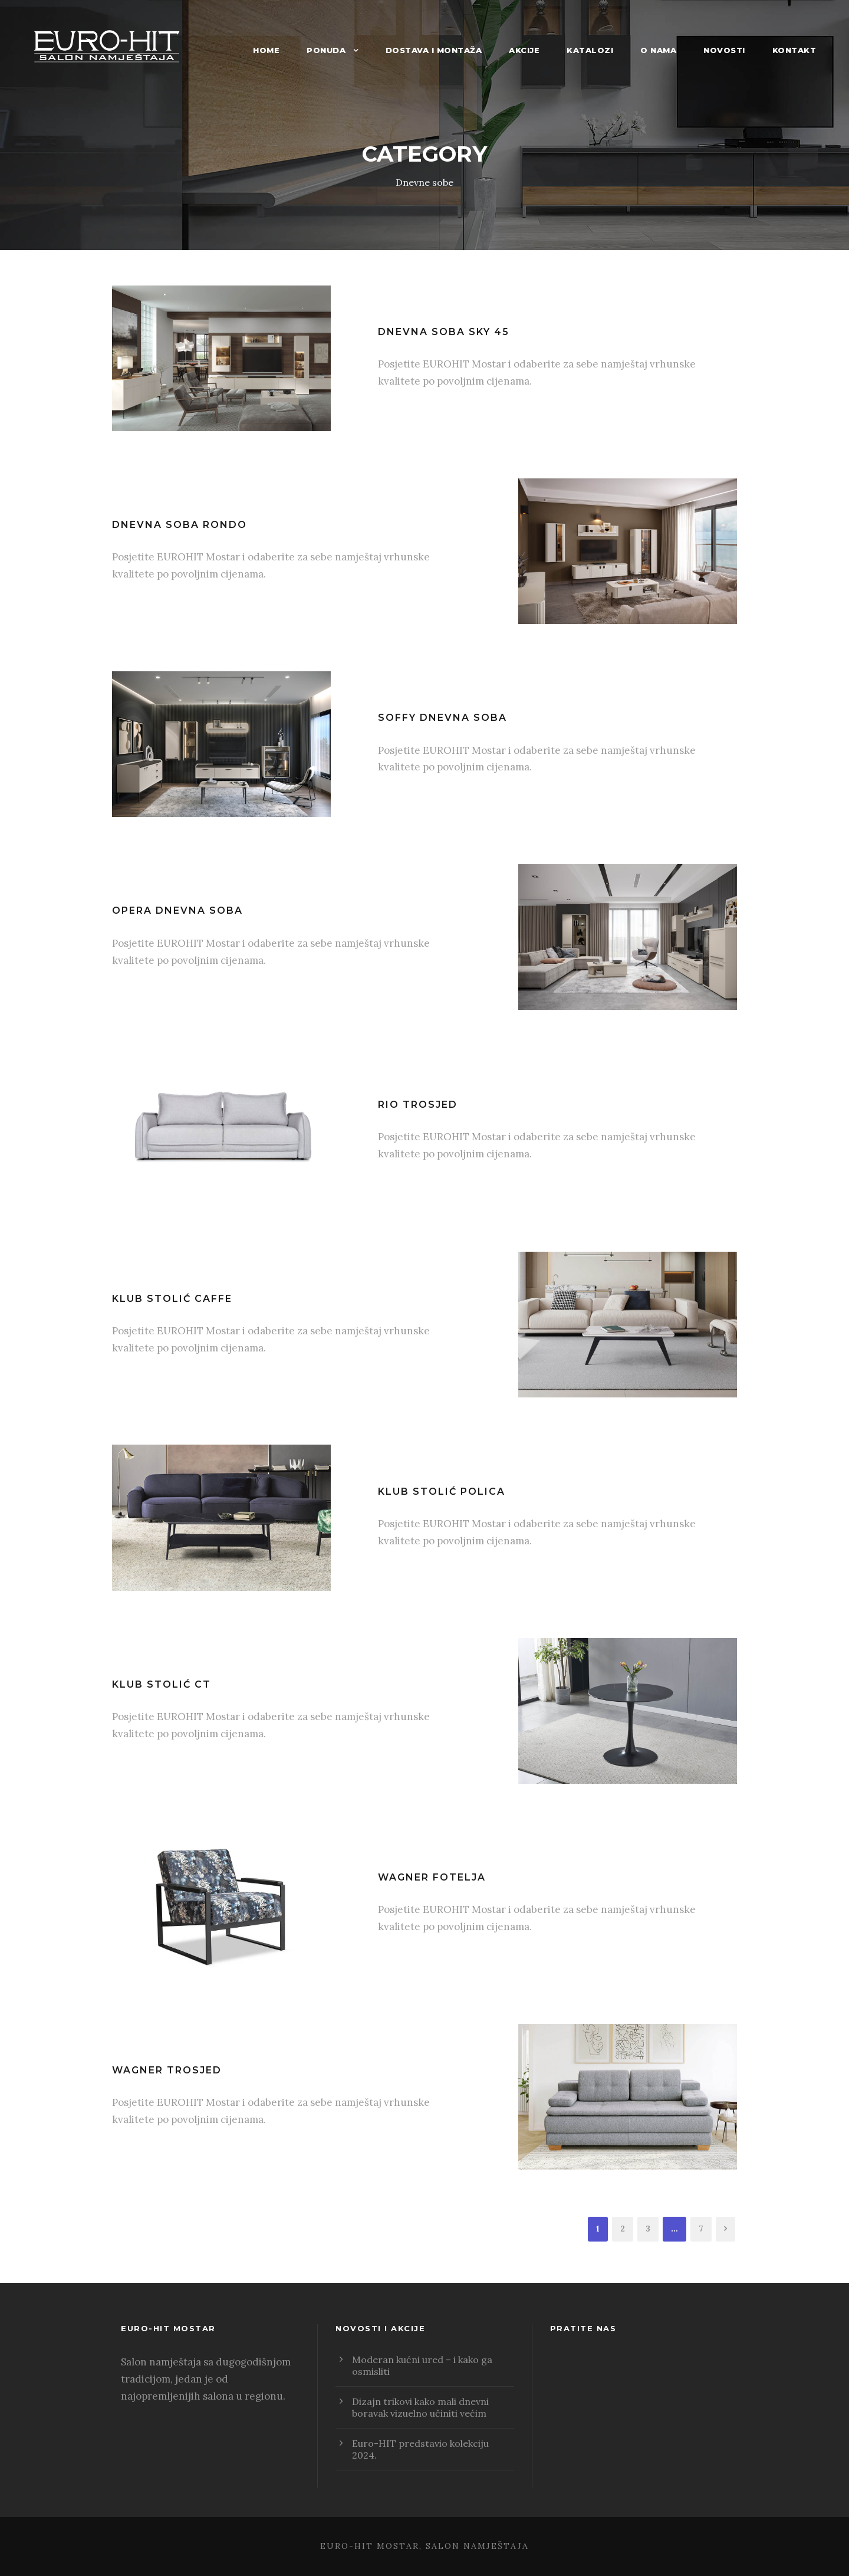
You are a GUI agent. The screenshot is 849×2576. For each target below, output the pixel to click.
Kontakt (794, 50)
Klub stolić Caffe (172, 1298)
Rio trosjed (418, 1104)
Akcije (524, 50)
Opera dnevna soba (177, 910)
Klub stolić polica (441, 1491)
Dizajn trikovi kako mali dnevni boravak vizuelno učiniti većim (420, 2407)
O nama (658, 50)
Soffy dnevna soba (442, 717)
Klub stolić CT (161, 1684)
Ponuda (326, 50)
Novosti (724, 50)
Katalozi (590, 50)
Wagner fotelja (432, 1877)
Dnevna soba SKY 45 (443, 331)
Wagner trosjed (167, 2070)
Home (266, 50)
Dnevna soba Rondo (179, 524)
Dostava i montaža (434, 50)
